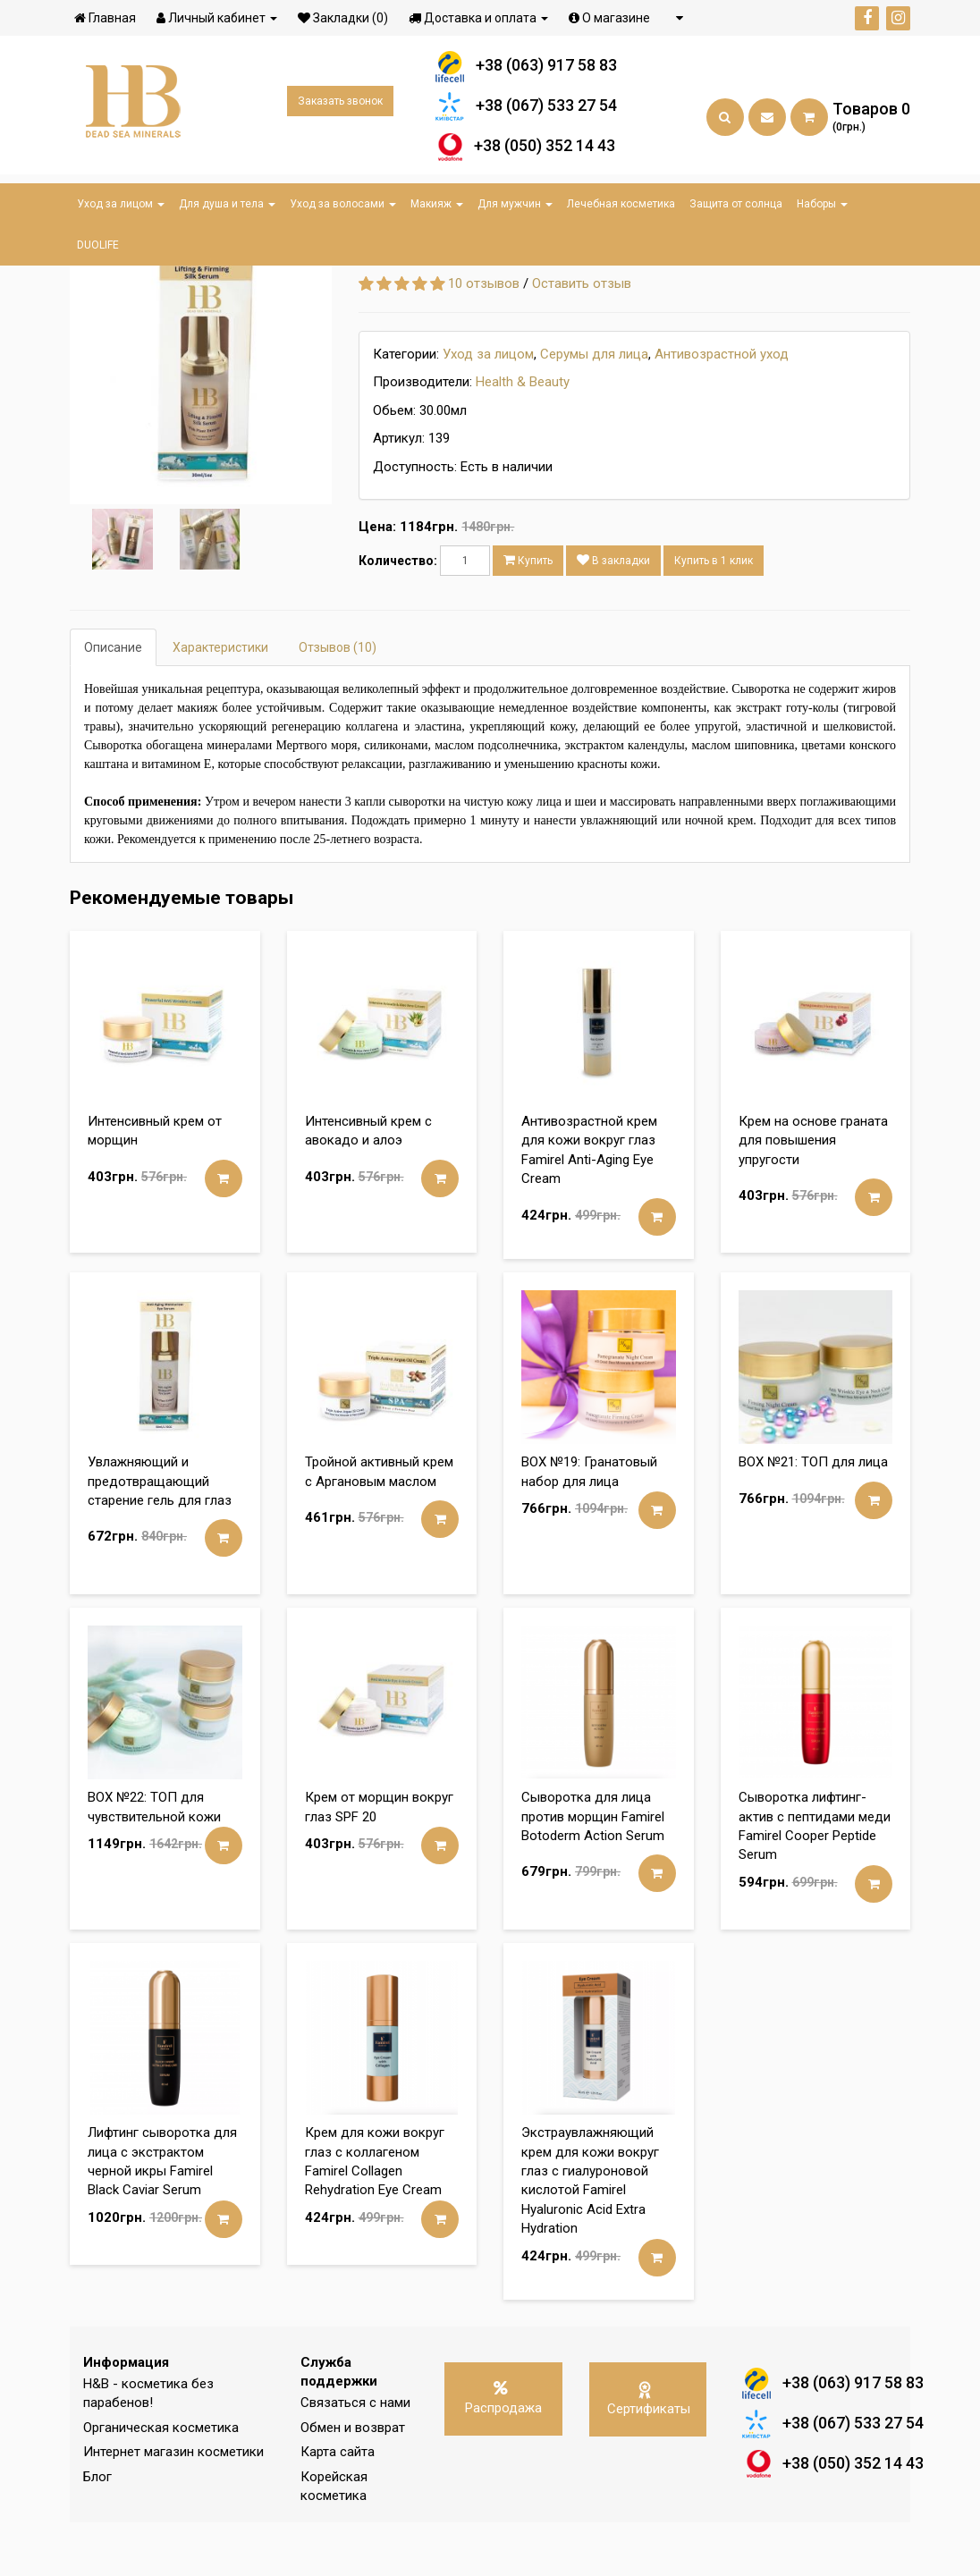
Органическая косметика (161, 2481)
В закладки (613, 614)
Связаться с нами (355, 2456)
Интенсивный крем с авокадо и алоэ (368, 1184)
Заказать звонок (340, 105)
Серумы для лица (594, 408)
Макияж (436, 204)
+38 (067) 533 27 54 (526, 109)
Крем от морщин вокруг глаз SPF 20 (379, 1860)
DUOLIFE (98, 245)
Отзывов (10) (337, 701)
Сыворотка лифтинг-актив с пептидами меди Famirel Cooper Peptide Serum (815, 1879)
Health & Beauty (523, 435)
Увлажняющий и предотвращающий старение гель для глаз (160, 1535)
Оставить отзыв (581, 337)
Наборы (822, 204)
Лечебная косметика (621, 204)
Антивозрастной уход (722, 408)
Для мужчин (515, 204)
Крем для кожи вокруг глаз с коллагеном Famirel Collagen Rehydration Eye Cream (374, 2214)
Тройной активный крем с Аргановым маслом (379, 1525)
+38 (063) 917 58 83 (526, 69)
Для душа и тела (227, 204)
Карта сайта (337, 2505)
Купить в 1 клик (713, 614)
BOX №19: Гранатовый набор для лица (589, 1525)
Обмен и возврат (352, 2481)
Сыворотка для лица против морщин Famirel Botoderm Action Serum (592, 1870)
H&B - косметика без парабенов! (148, 2446)
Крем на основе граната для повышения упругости (813, 1194)
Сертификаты (648, 2452)
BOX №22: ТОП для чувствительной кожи (154, 1860)
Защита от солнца (735, 204)
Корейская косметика (334, 2539)
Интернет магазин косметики (173, 2505)
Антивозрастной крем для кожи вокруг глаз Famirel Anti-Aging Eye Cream (589, 1203)
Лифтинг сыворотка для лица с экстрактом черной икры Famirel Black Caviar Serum (162, 2214)
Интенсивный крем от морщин (155, 1184)
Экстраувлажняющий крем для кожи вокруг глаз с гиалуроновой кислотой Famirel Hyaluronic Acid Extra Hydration (590, 2234)
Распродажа (503, 2452)
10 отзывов (484, 337)
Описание (113, 701)
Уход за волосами (343, 204)
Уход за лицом (121, 204)
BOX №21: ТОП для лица (813, 1516)
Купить (528, 614)
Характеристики (220, 701)
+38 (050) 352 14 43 (526, 149)
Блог (97, 2530)
